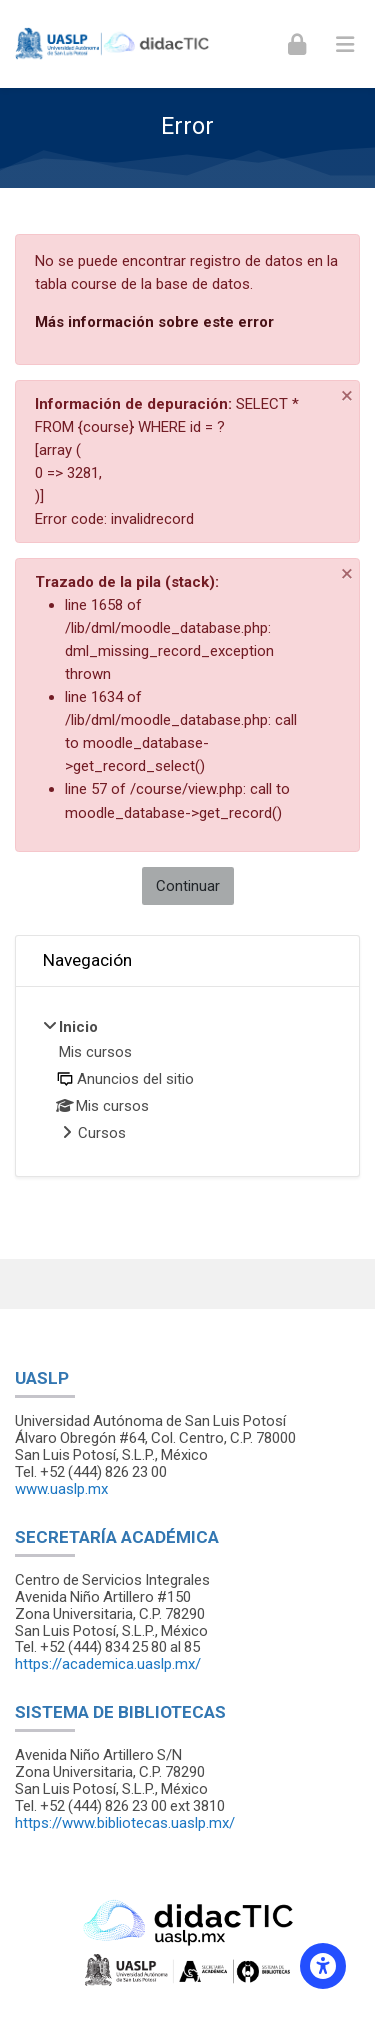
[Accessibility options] (323, 1966)
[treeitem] (187, 1081)
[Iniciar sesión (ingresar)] (297, 43)
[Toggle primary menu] (345, 44)
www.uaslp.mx (61, 1489)
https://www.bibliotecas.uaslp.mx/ (125, 1823)
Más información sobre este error (154, 322)
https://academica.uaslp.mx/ (108, 1664)
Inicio (78, 1027)
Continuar (188, 886)
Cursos (102, 1133)
